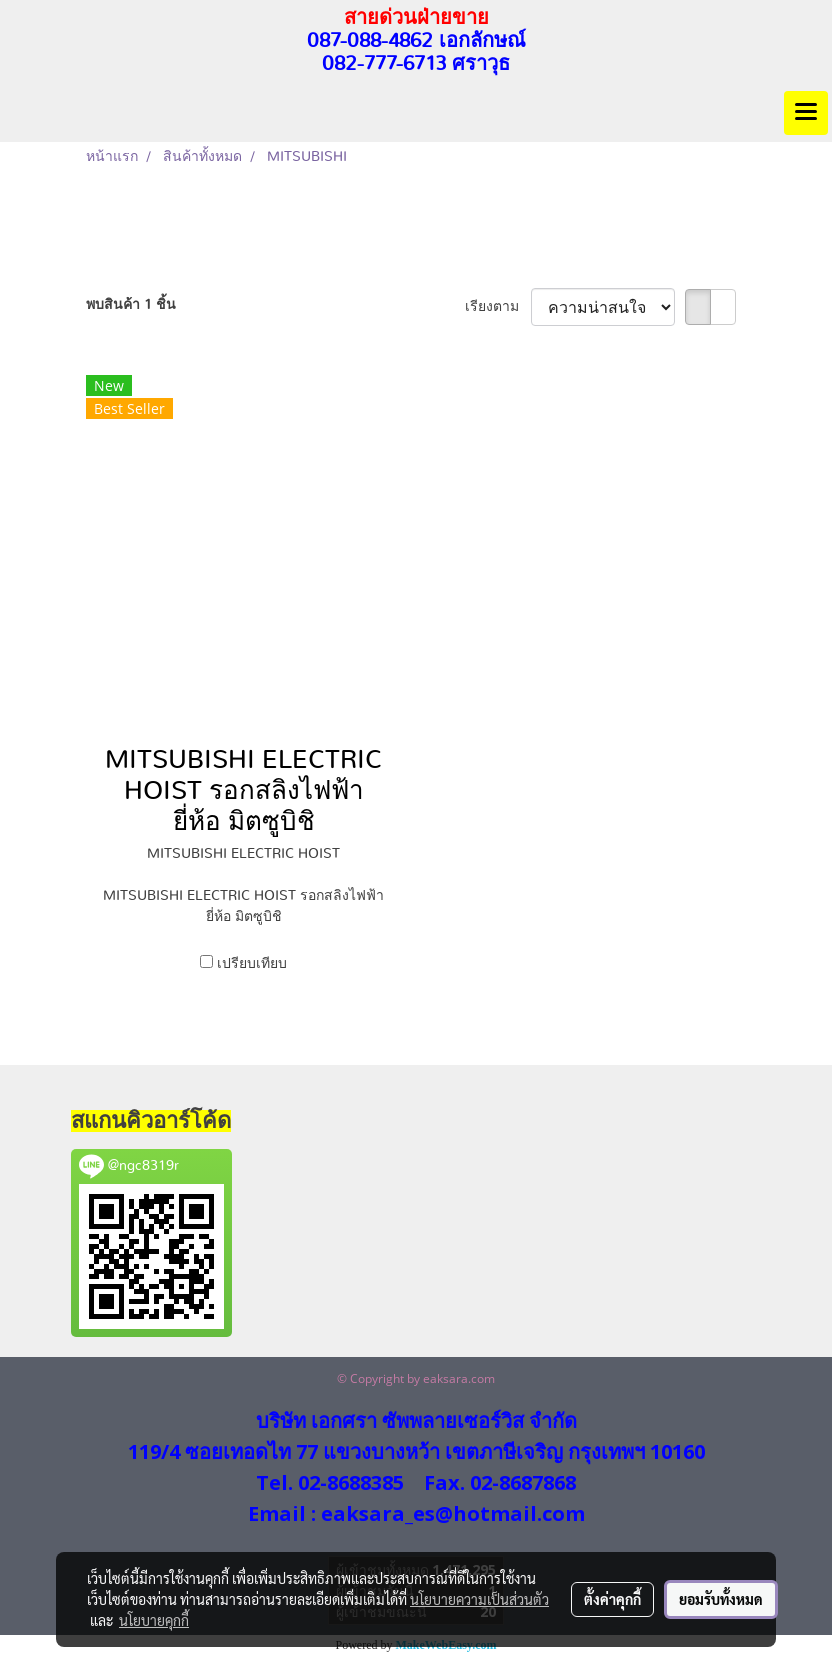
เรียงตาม (498, 307)
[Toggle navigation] (806, 113)
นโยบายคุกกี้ (154, 1620)
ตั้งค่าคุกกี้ (612, 1599)
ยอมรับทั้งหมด (721, 1599)
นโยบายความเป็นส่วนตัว (479, 1599)
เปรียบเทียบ (252, 964)
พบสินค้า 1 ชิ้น (131, 305)
